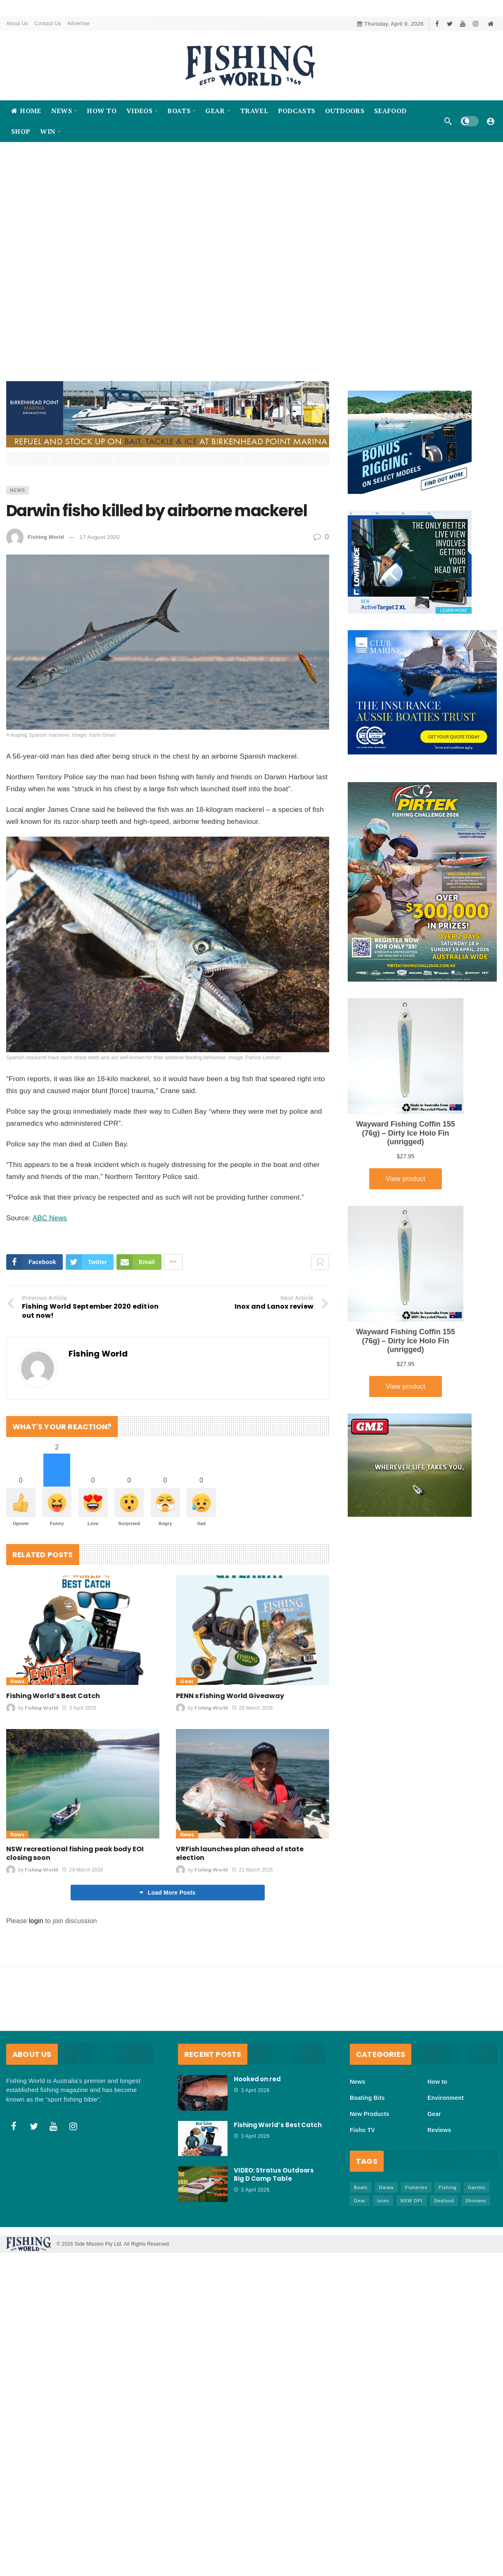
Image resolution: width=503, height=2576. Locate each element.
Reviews (439, 2130)
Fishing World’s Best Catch (53, 1696)
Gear (187, 1681)
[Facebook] (437, 24)
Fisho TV (362, 2130)
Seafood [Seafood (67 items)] (444, 2201)
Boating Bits (367, 2098)
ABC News (50, 1218)
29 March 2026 (252, 1708)
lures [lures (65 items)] (383, 2201)
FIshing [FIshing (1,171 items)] (447, 2187)
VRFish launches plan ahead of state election (240, 1854)
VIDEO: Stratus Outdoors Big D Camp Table (274, 2175)
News (17, 490)
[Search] (448, 121)
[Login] (490, 121)
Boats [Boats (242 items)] (361, 2187)
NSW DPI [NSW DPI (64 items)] (412, 2201)
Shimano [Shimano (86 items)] (475, 2201)
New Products (369, 2114)
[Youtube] (463, 24)
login (36, 1921)
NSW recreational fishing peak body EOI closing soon (75, 1854)
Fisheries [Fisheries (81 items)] (416, 2187)
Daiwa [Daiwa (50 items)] (386, 2187)
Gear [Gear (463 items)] (359, 2201)
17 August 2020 (99, 537)
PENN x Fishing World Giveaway (230, 1696)
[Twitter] (450, 24)
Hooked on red (257, 2079)
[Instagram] (475, 24)
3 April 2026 (79, 1708)
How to (437, 2082)
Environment (445, 2098)
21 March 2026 (252, 1870)
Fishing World (46, 537)
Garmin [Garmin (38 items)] (476, 2187)
